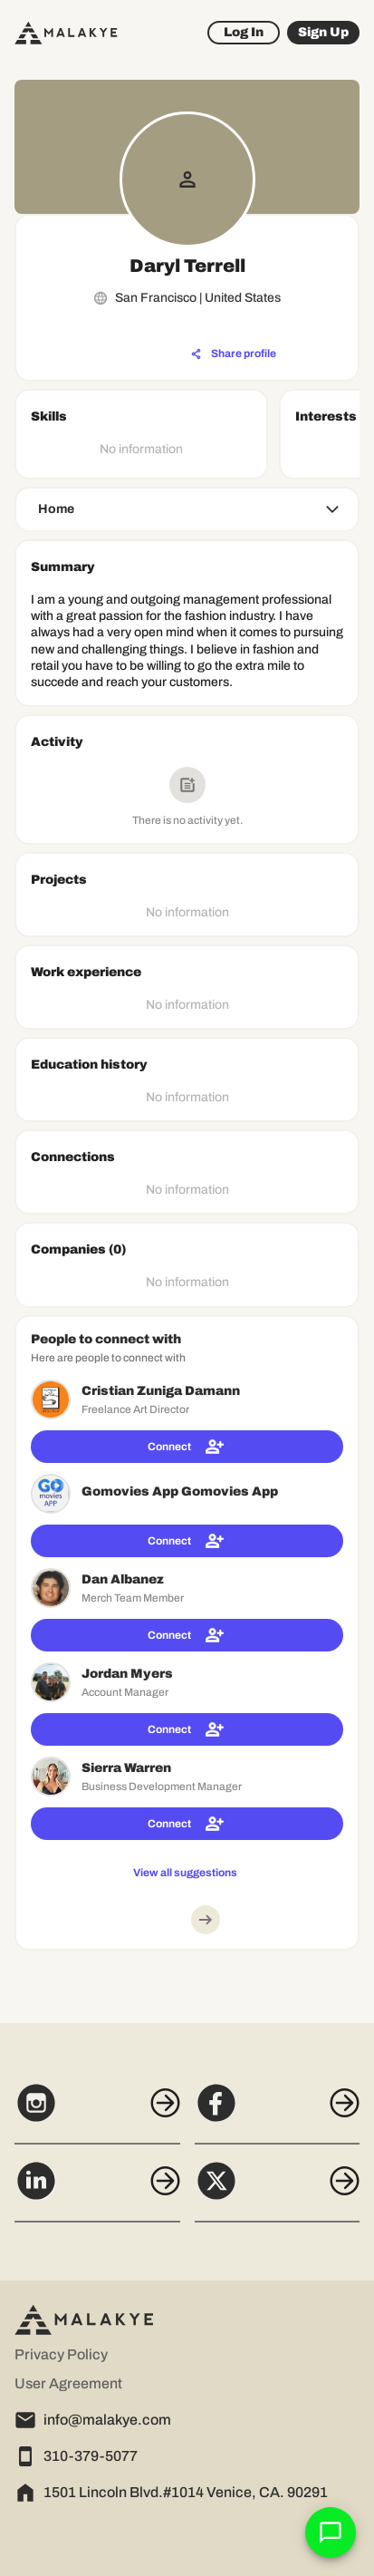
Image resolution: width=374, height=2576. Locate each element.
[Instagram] (97, 2113)
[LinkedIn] (97, 2191)
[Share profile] (234, 354)
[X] (277, 2191)
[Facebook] (277, 2113)
